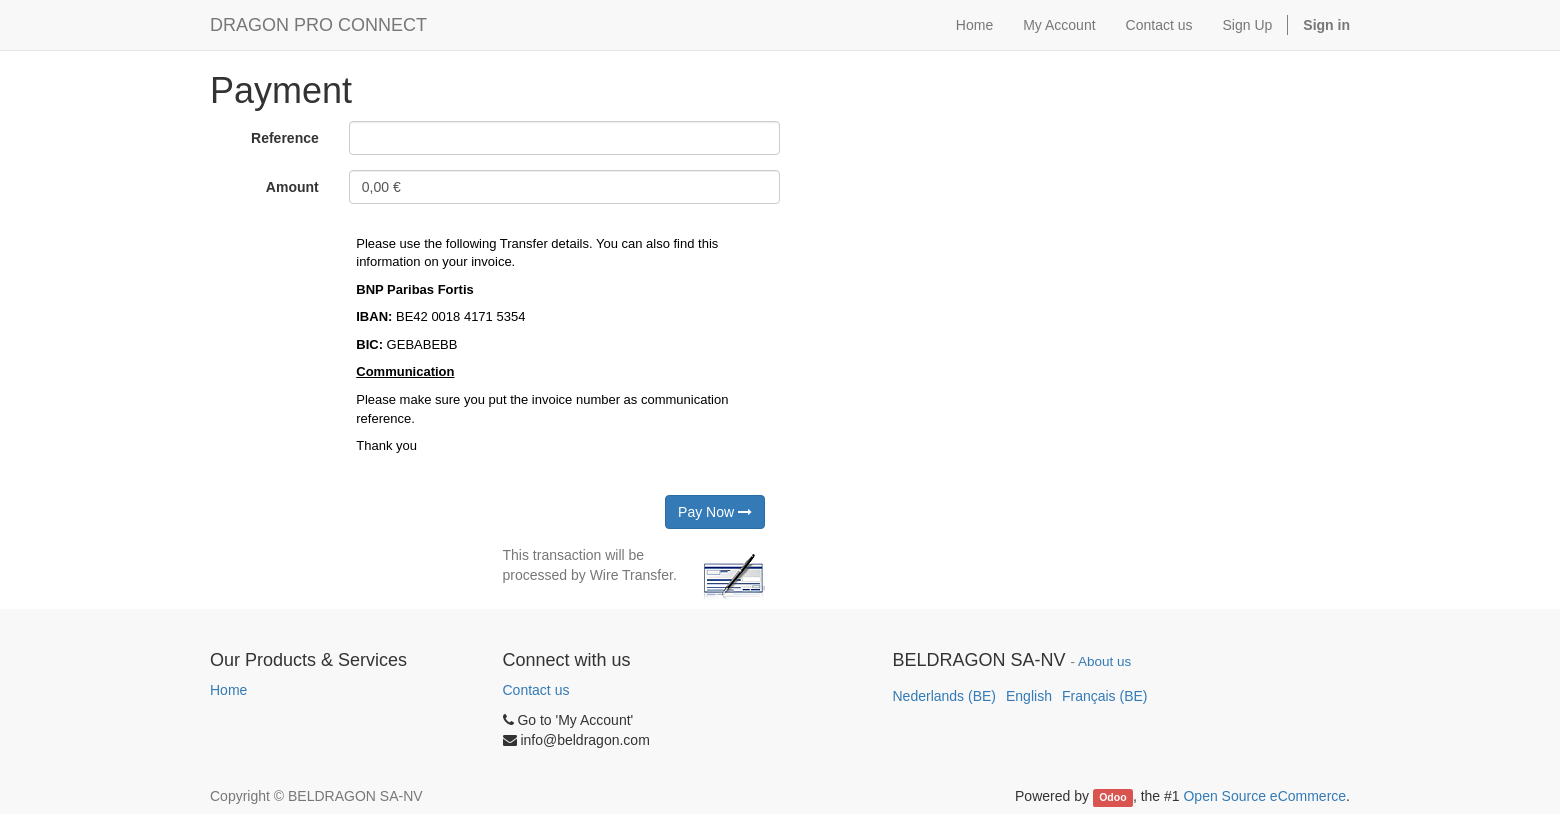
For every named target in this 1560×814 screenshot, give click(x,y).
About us (1104, 661)
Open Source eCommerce (1264, 796)
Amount (292, 187)
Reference (285, 138)
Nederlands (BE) (945, 696)
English (1029, 696)
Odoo (1112, 797)
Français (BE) (1105, 696)
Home (228, 690)
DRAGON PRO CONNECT (318, 25)
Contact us (536, 690)
